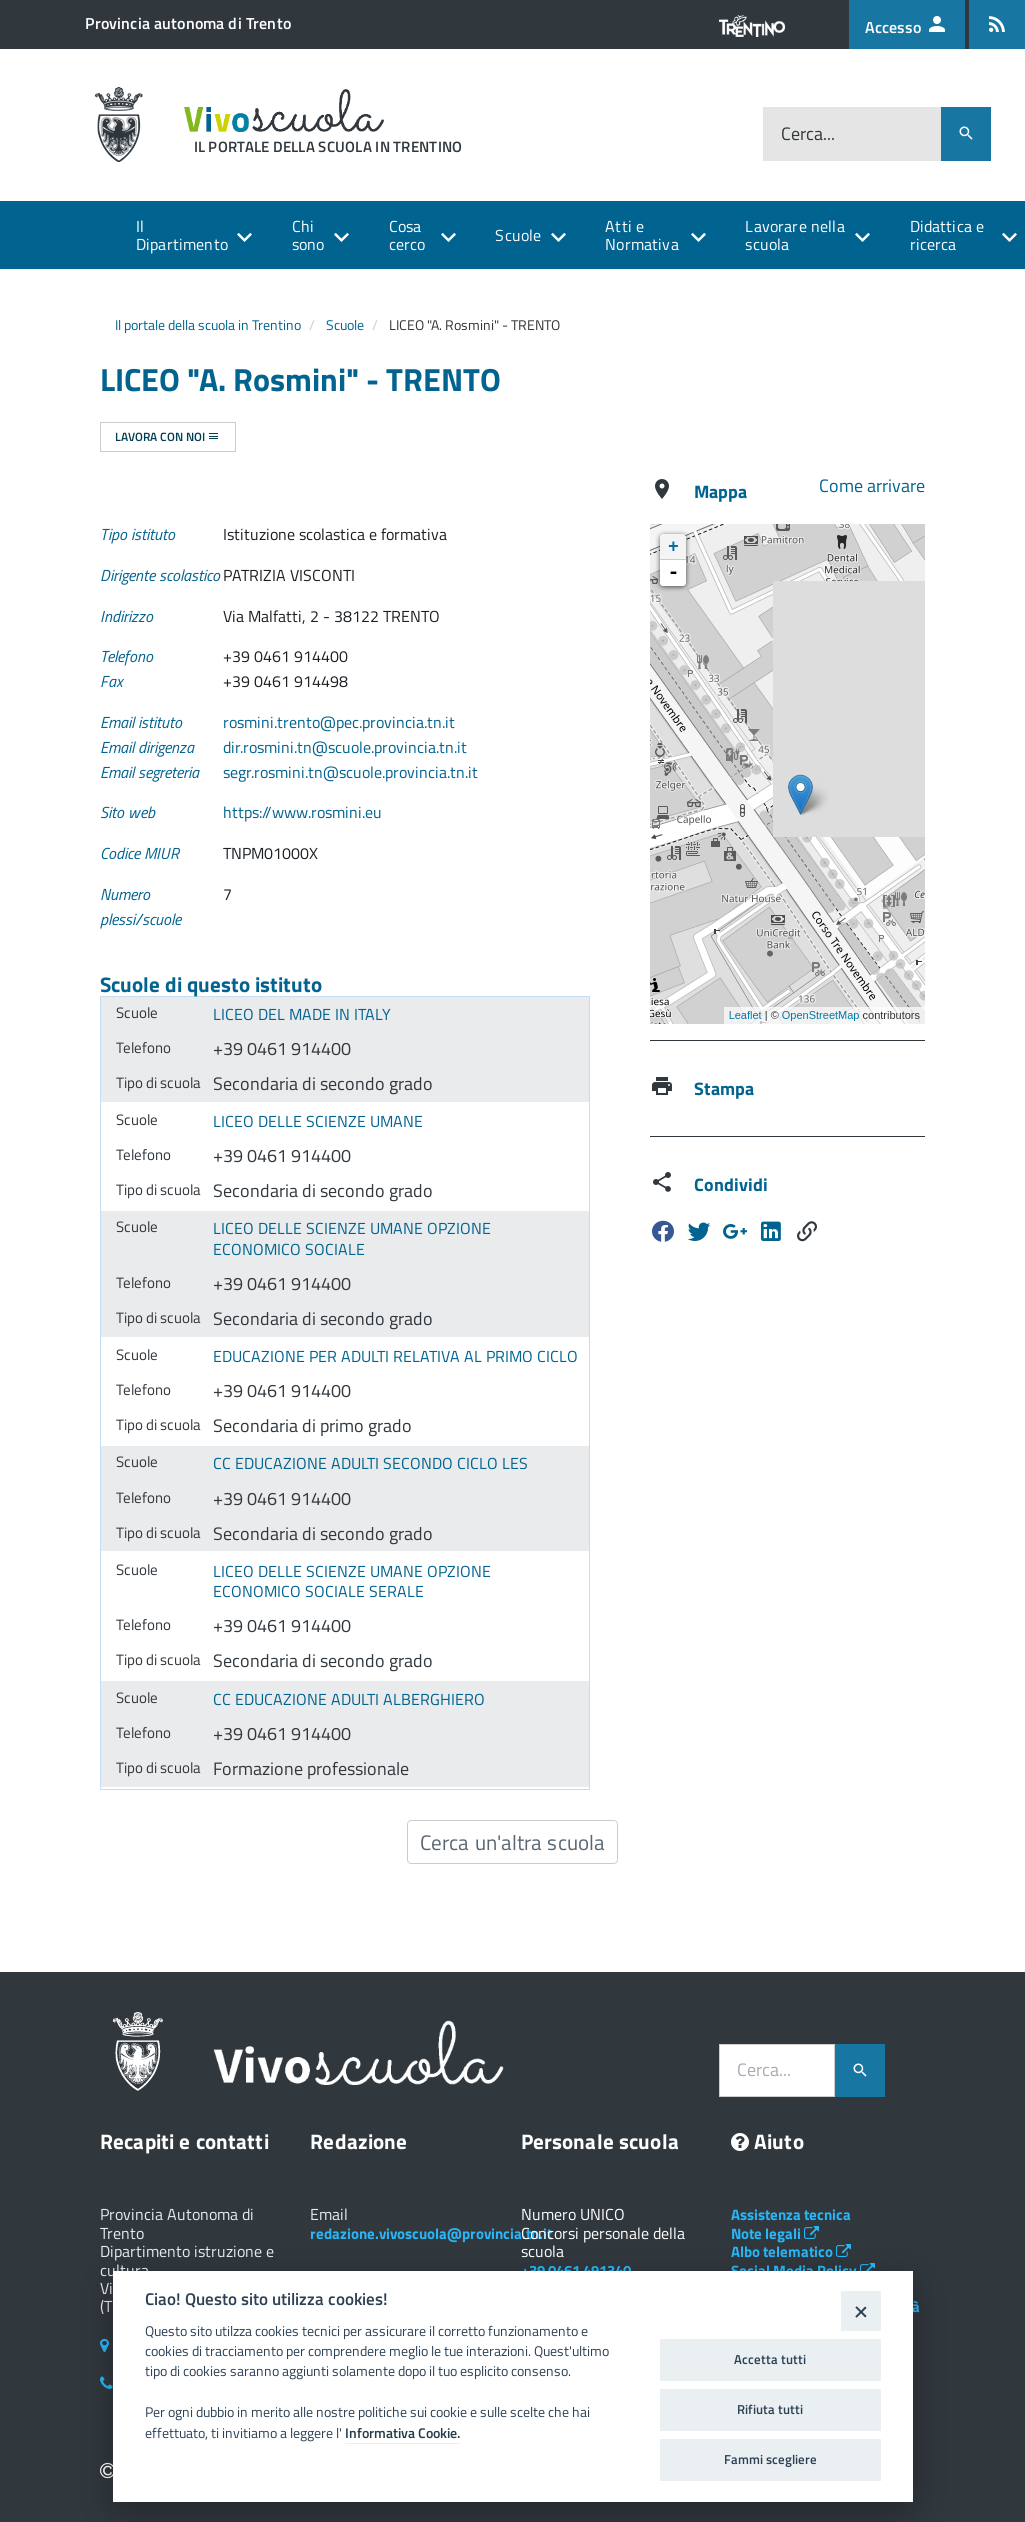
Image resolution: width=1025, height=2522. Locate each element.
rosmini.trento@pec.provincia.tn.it (339, 722)
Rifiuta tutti (770, 2409)
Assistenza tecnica (791, 2214)
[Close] (860, 2310)
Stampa (724, 1088)
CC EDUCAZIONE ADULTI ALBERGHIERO (349, 1699)
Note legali (775, 2233)
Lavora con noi (167, 436)
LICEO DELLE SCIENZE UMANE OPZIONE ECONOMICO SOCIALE (352, 1238)
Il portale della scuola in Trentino (208, 324)
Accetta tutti (770, 2359)
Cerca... (808, 133)
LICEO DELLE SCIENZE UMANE (318, 1121)
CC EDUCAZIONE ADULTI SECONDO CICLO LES (370, 1463)
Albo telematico (791, 2251)
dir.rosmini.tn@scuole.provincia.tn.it (345, 747)
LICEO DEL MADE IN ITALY (302, 1014)
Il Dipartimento (182, 235)
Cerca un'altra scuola (512, 1842)
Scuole (518, 235)
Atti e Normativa (641, 235)
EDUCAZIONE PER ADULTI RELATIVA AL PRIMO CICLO (395, 1356)
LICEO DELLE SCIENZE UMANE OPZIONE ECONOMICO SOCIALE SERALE (352, 1581)
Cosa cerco (407, 235)
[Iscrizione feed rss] (997, 24)
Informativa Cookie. (402, 2433)
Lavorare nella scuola (794, 235)
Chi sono (308, 235)
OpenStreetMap (821, 1015)
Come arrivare (872, 485)
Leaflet (745, 1015)
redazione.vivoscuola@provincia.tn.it (431, 2233)
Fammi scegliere (770, 2459)
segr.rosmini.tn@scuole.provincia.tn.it (350, 772)
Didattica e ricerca (947, 235)
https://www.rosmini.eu (302, 812)
